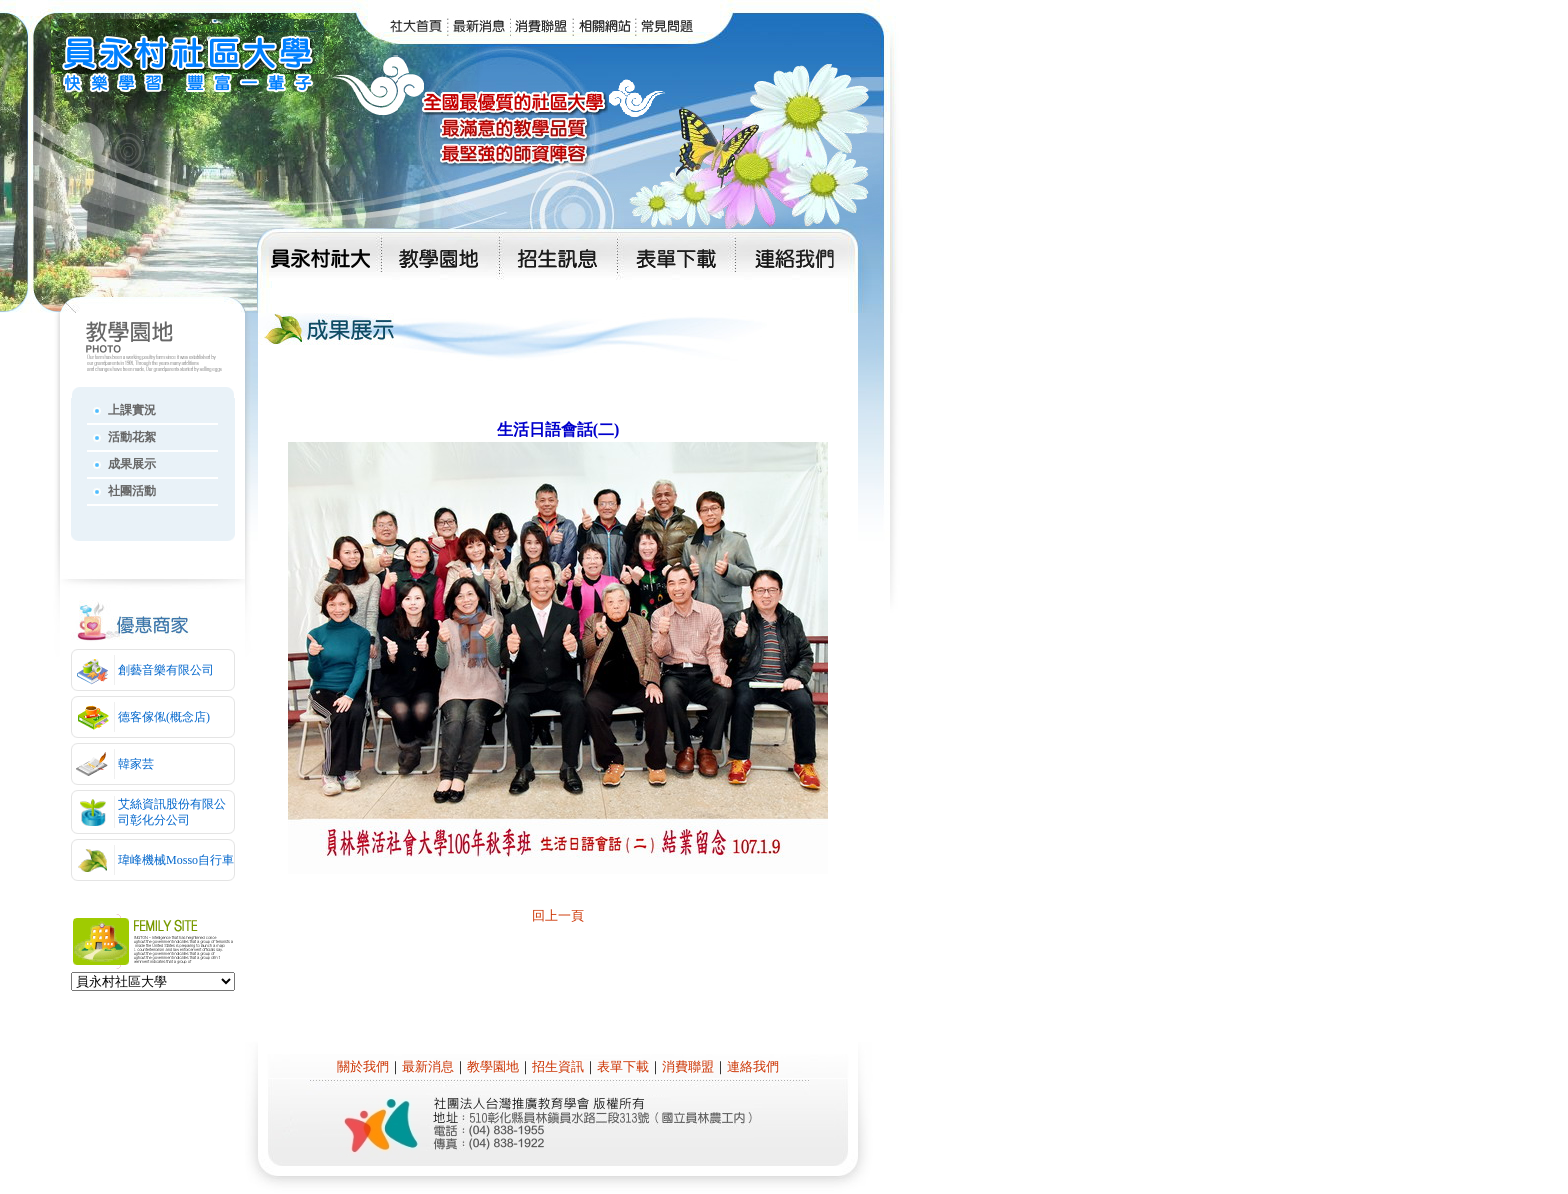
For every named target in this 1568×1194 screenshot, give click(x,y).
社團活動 (132, 491)
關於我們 (363, 1066)
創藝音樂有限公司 (166, 670)
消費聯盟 (688, 1066)
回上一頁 (558, 915)
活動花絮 (132, 437)
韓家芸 (136, 764)
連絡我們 (753, 1066)
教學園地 (493, 1066)
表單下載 (623, 1066)
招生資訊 (558, 1066)
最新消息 (428, 1066)
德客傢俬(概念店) (164, 717)
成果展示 (132, 464)
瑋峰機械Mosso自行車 (176, 860)
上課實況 (132, 410)
